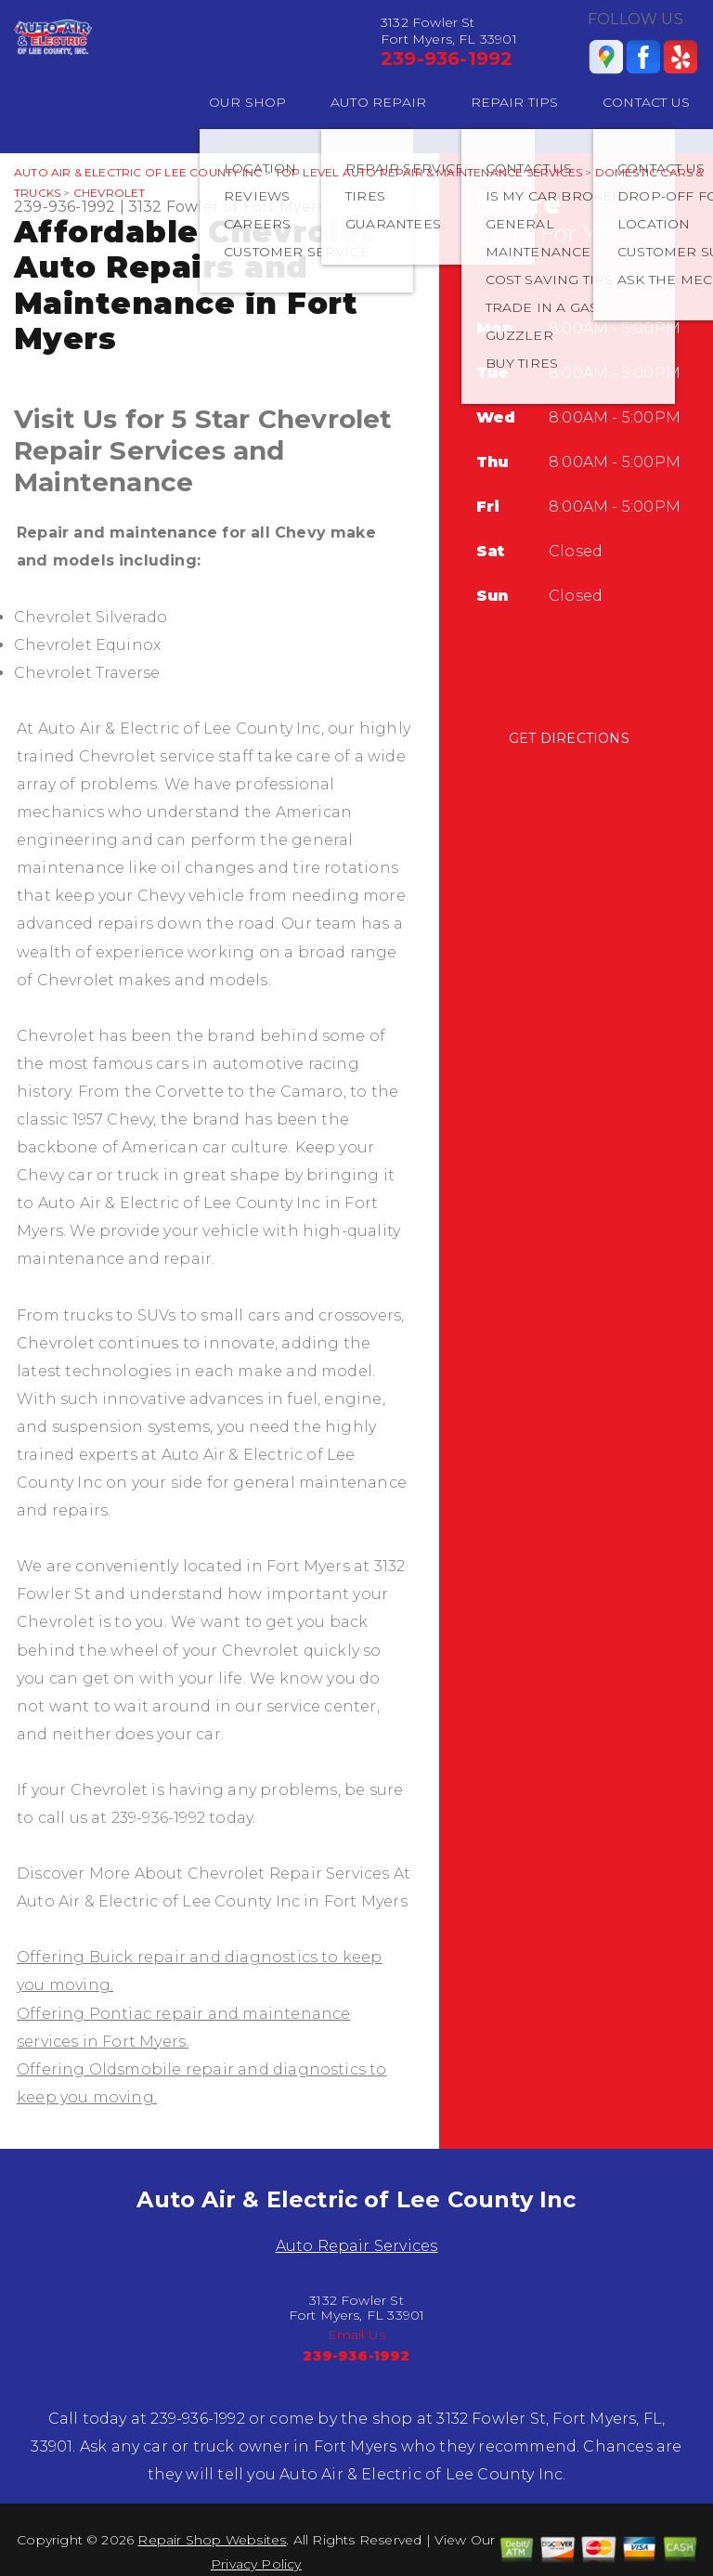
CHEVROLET (109, 193)
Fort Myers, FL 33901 (320, 206)
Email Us (357, 2334)
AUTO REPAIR (378, 102)
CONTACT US (646, 102)
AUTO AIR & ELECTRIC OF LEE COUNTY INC (138, 172)
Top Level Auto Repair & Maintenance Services (428, 172)
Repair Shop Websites (211, 2539)
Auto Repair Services (357, 2246)
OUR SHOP (248, 102)
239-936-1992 (446, 58)
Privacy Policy (256, 2564)
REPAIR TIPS (515, 102)
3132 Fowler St (184, 206)
